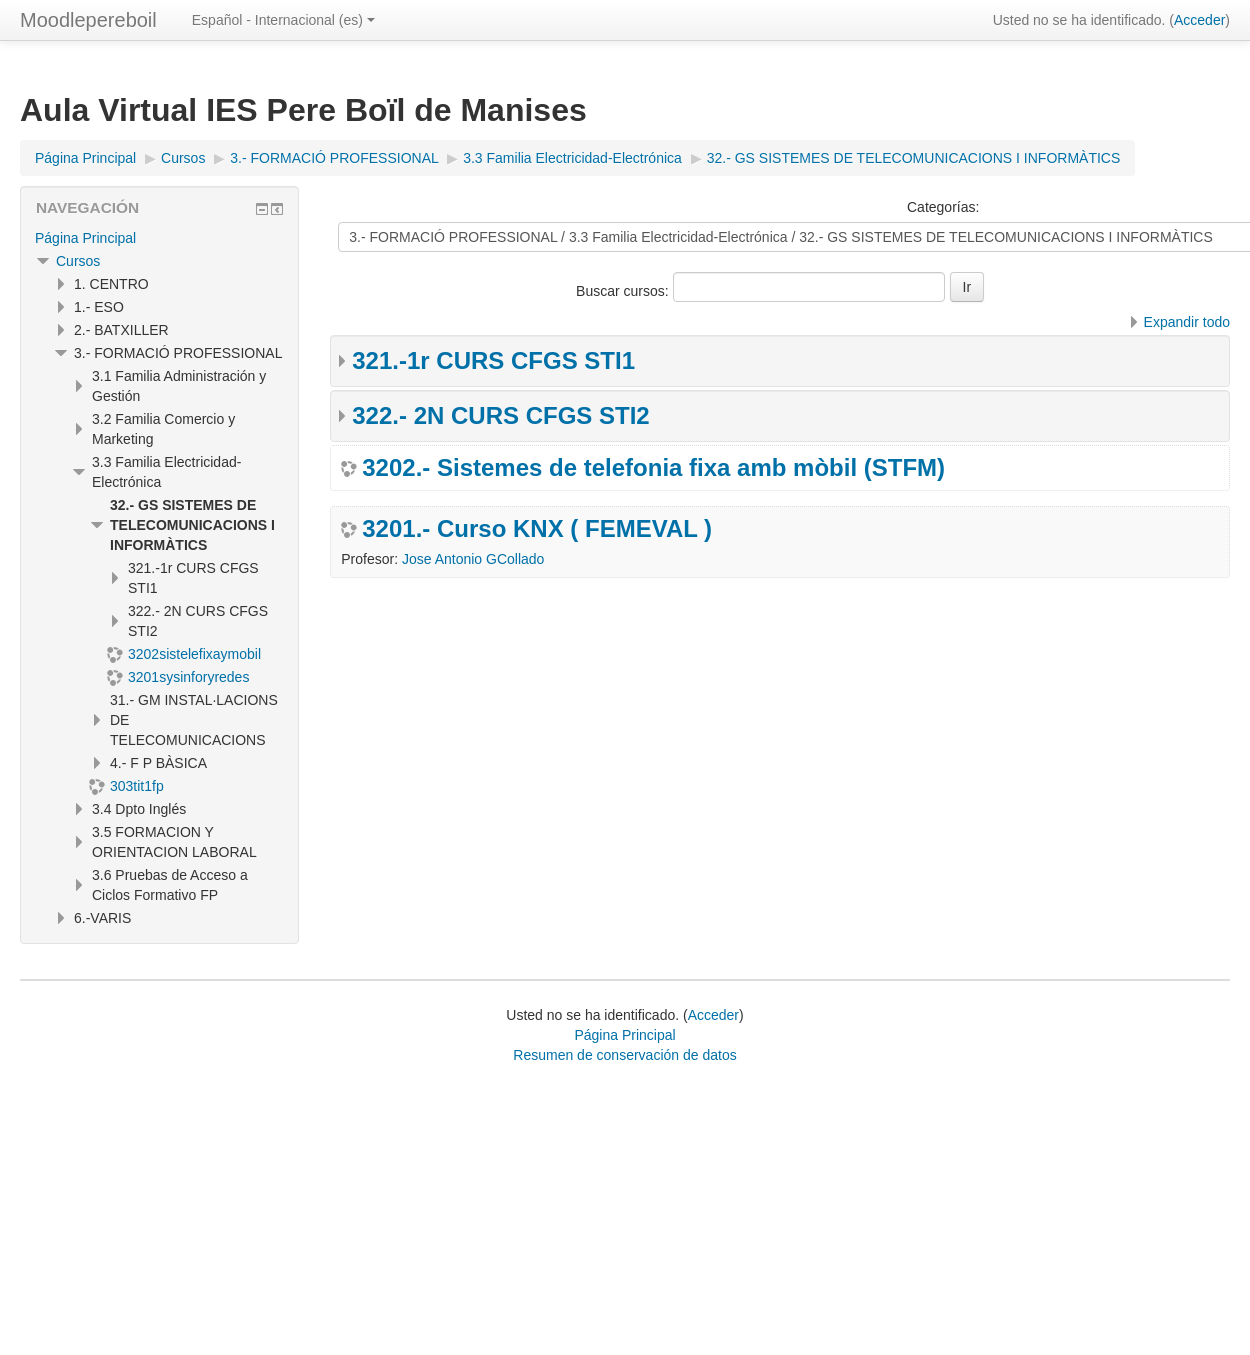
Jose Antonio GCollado (473, 559)
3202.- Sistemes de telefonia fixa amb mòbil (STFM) (653, 468)
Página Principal (85, 238)
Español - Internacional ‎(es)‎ (283, 20)
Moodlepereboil (88, 20)
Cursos (78, 261)
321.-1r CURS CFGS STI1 (493, 360)
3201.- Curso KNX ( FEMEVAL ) (537, 529)
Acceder (1199, 20)
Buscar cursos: (624, 291)
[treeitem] (159, 238)
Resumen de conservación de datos (624, 1055)
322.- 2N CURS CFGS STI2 (500, 415)
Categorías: (943, 207)
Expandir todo (1187, 322)
